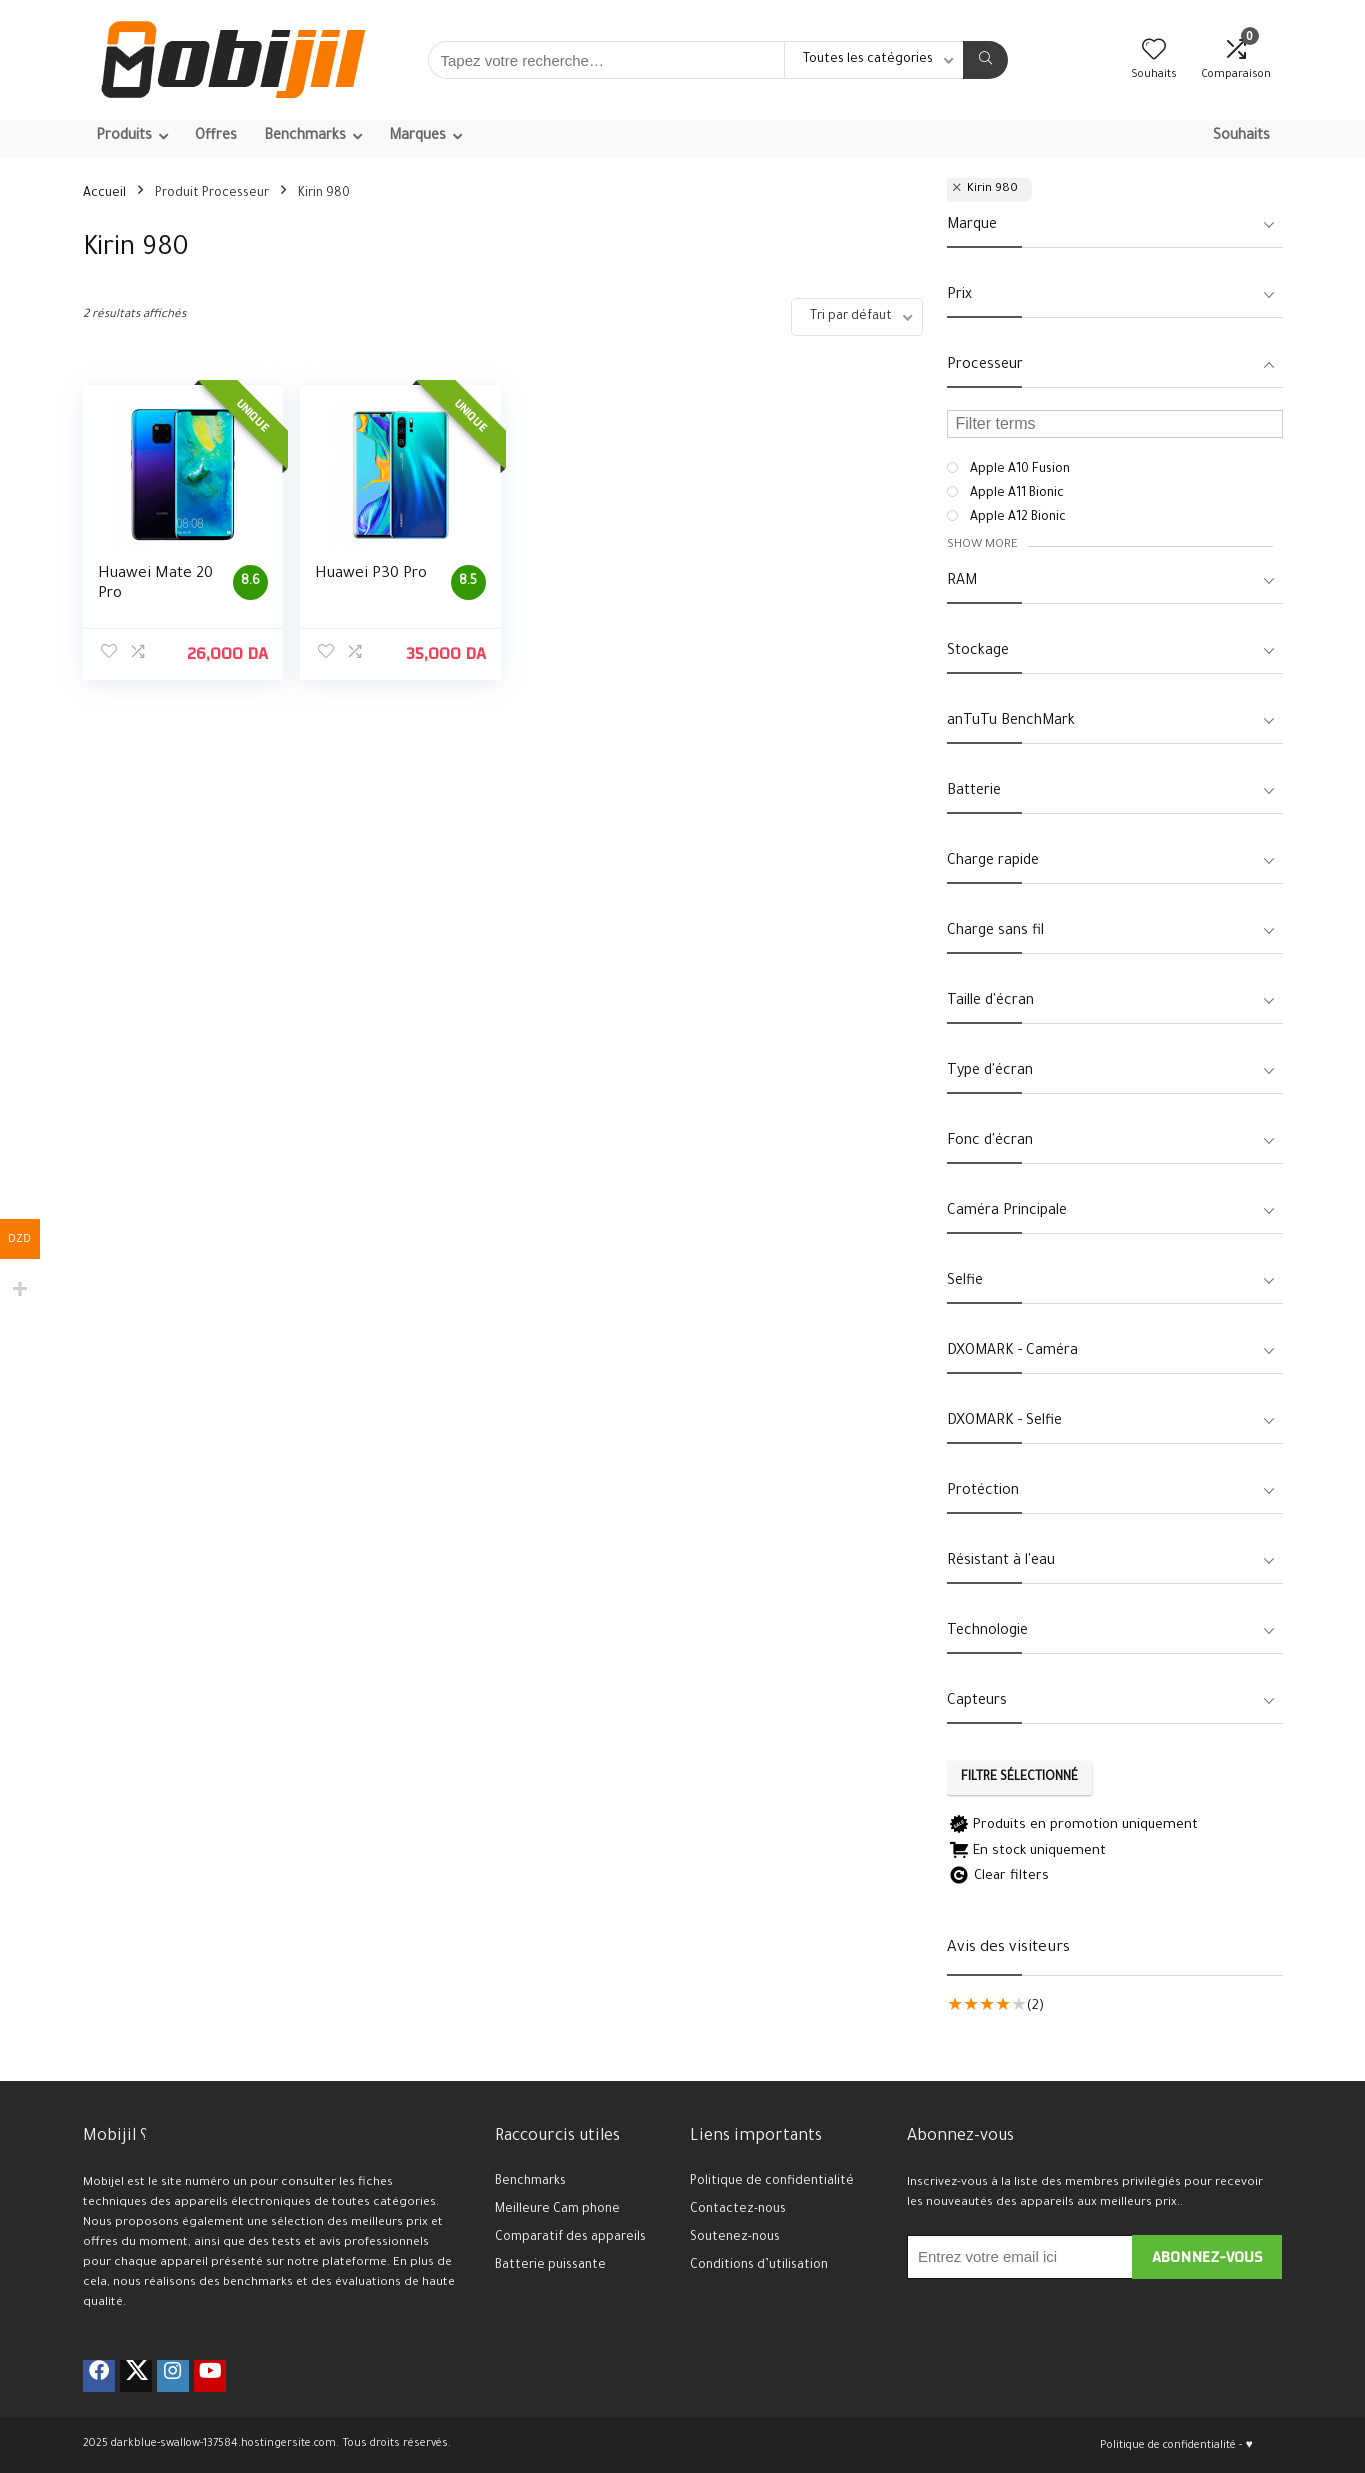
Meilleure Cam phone (557, 2210)
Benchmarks (305, 137)
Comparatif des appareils (570, 2238)
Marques (417, 137)
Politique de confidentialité (772, 2182)
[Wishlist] (1154, 56)
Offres (216, 137)
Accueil (104, 194)
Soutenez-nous (735, 2238)
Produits (124, 137)
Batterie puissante (550, 2266)
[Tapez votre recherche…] (985, 60)
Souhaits (1241, 137)
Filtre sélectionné (1019, 1778)
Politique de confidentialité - (1171, 2446)
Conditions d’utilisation (759, 2266)
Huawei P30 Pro (368, 574)
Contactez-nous (738, 2210)
